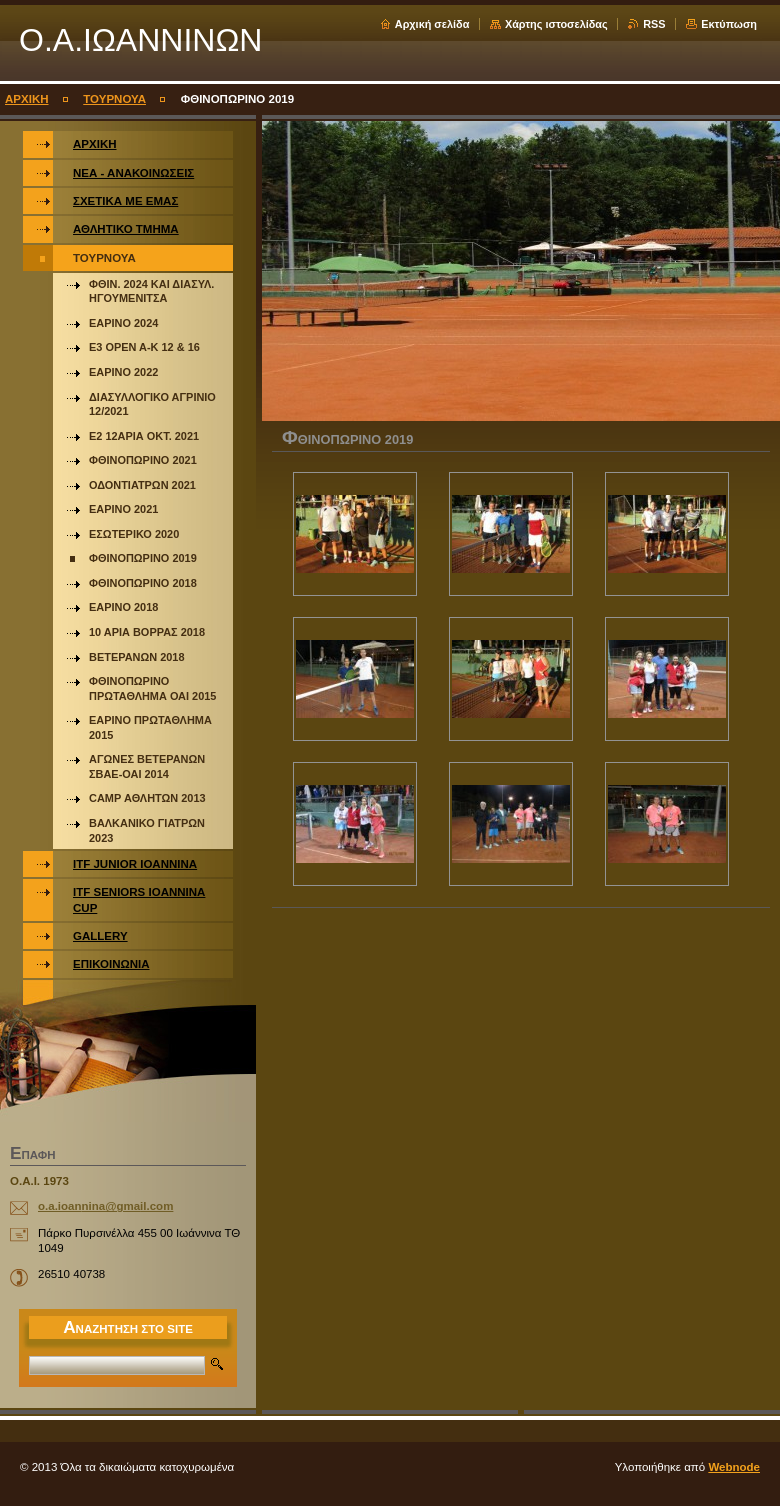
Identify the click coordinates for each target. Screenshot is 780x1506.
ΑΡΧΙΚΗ (27, 99)
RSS (654, 24)
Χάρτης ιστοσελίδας (556, 24)
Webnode (734, 1467)
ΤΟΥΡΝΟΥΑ (114, 99)
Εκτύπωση (729, 24)
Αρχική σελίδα (432, 24)
